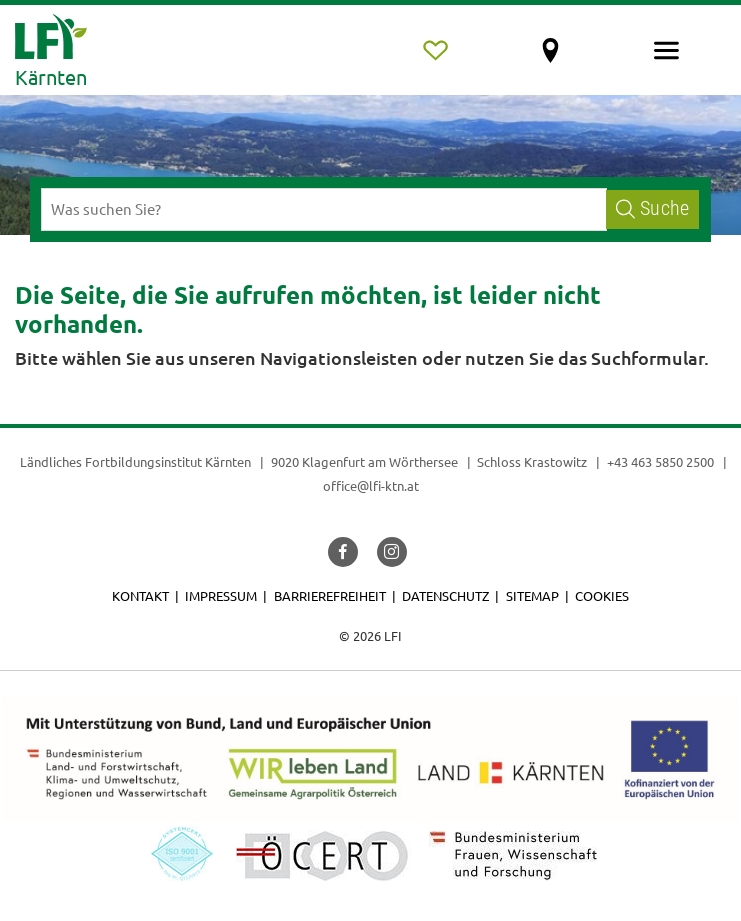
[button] (343, 552)
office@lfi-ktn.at (371, 485)
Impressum (221, 595)
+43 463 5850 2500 (660, 461)
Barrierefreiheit (330, 595)
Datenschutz (445, 595)
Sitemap (532, 595)
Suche (652, 208)
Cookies (602, 595)
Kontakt (140, 595)
